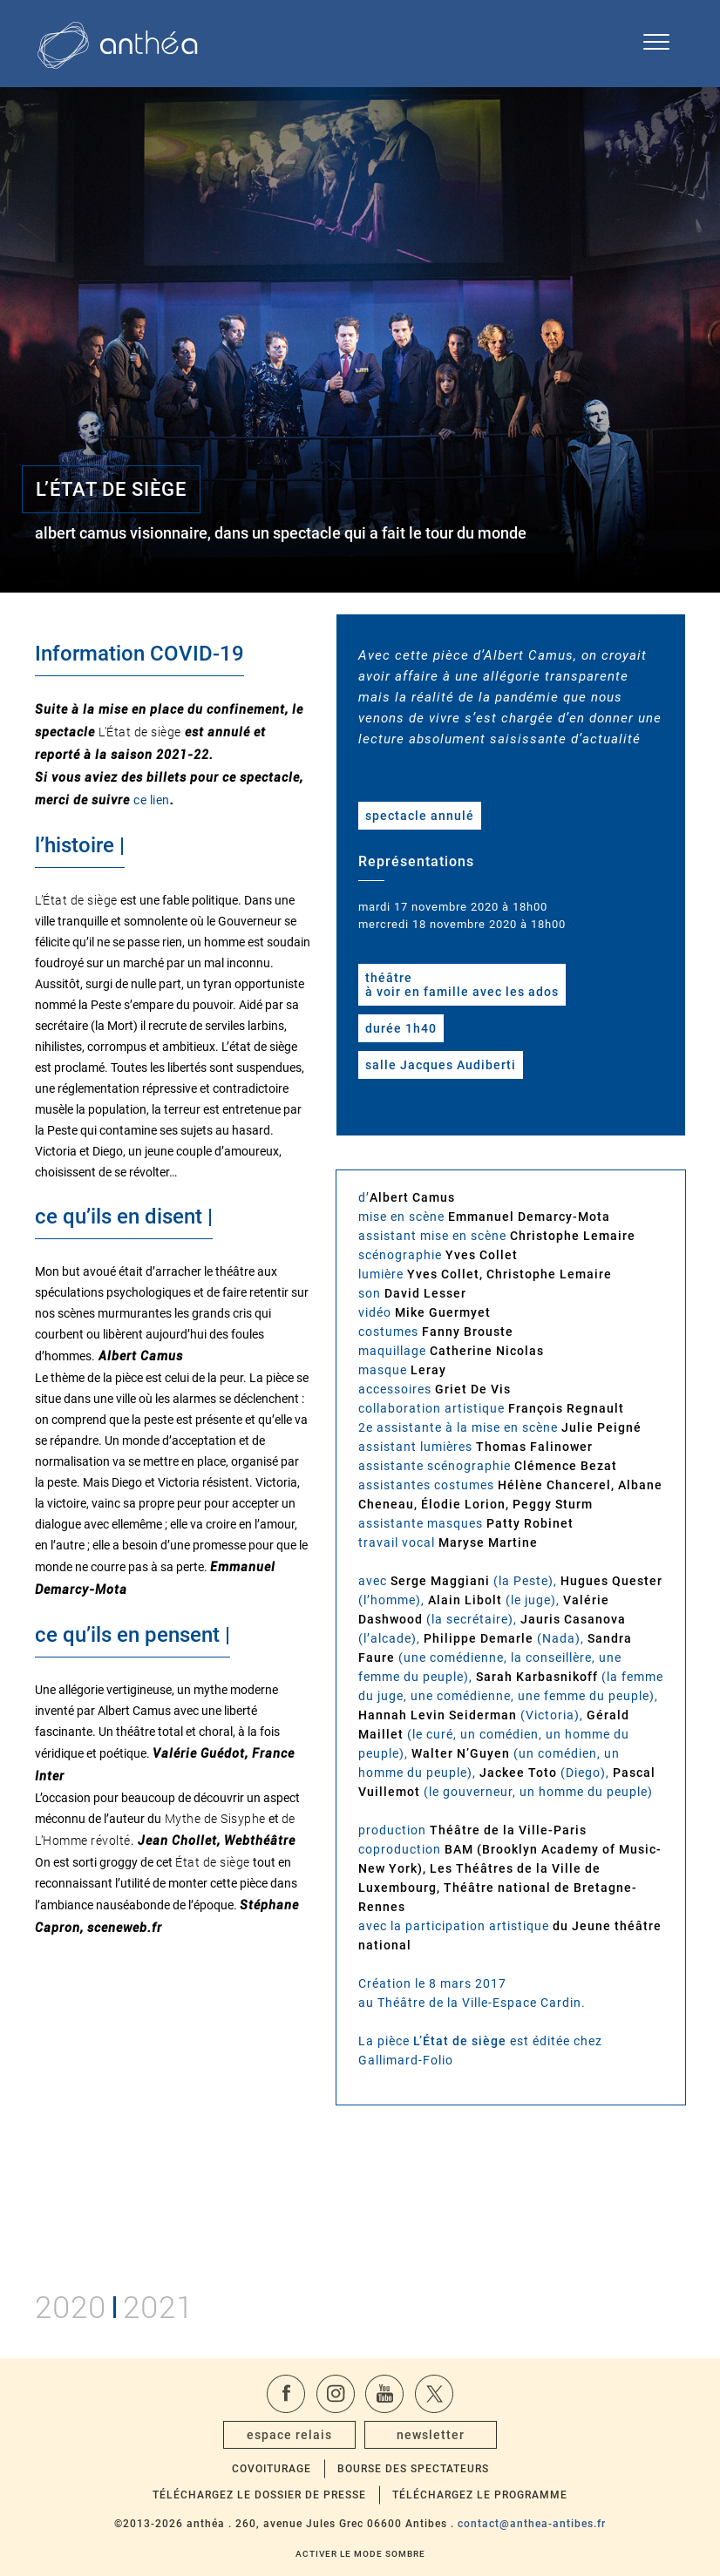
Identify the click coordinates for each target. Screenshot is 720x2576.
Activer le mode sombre (360, 2554)
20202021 (114, 2304)
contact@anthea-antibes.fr (532, 2524)
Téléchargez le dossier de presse (259, 2495)
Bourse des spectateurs (413, 2469)
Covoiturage (271, 2469)
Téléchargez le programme (479, 2495)
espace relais (289, 2435)
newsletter (431, 2435)
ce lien (151, 800)
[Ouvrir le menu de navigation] (656, 43)
